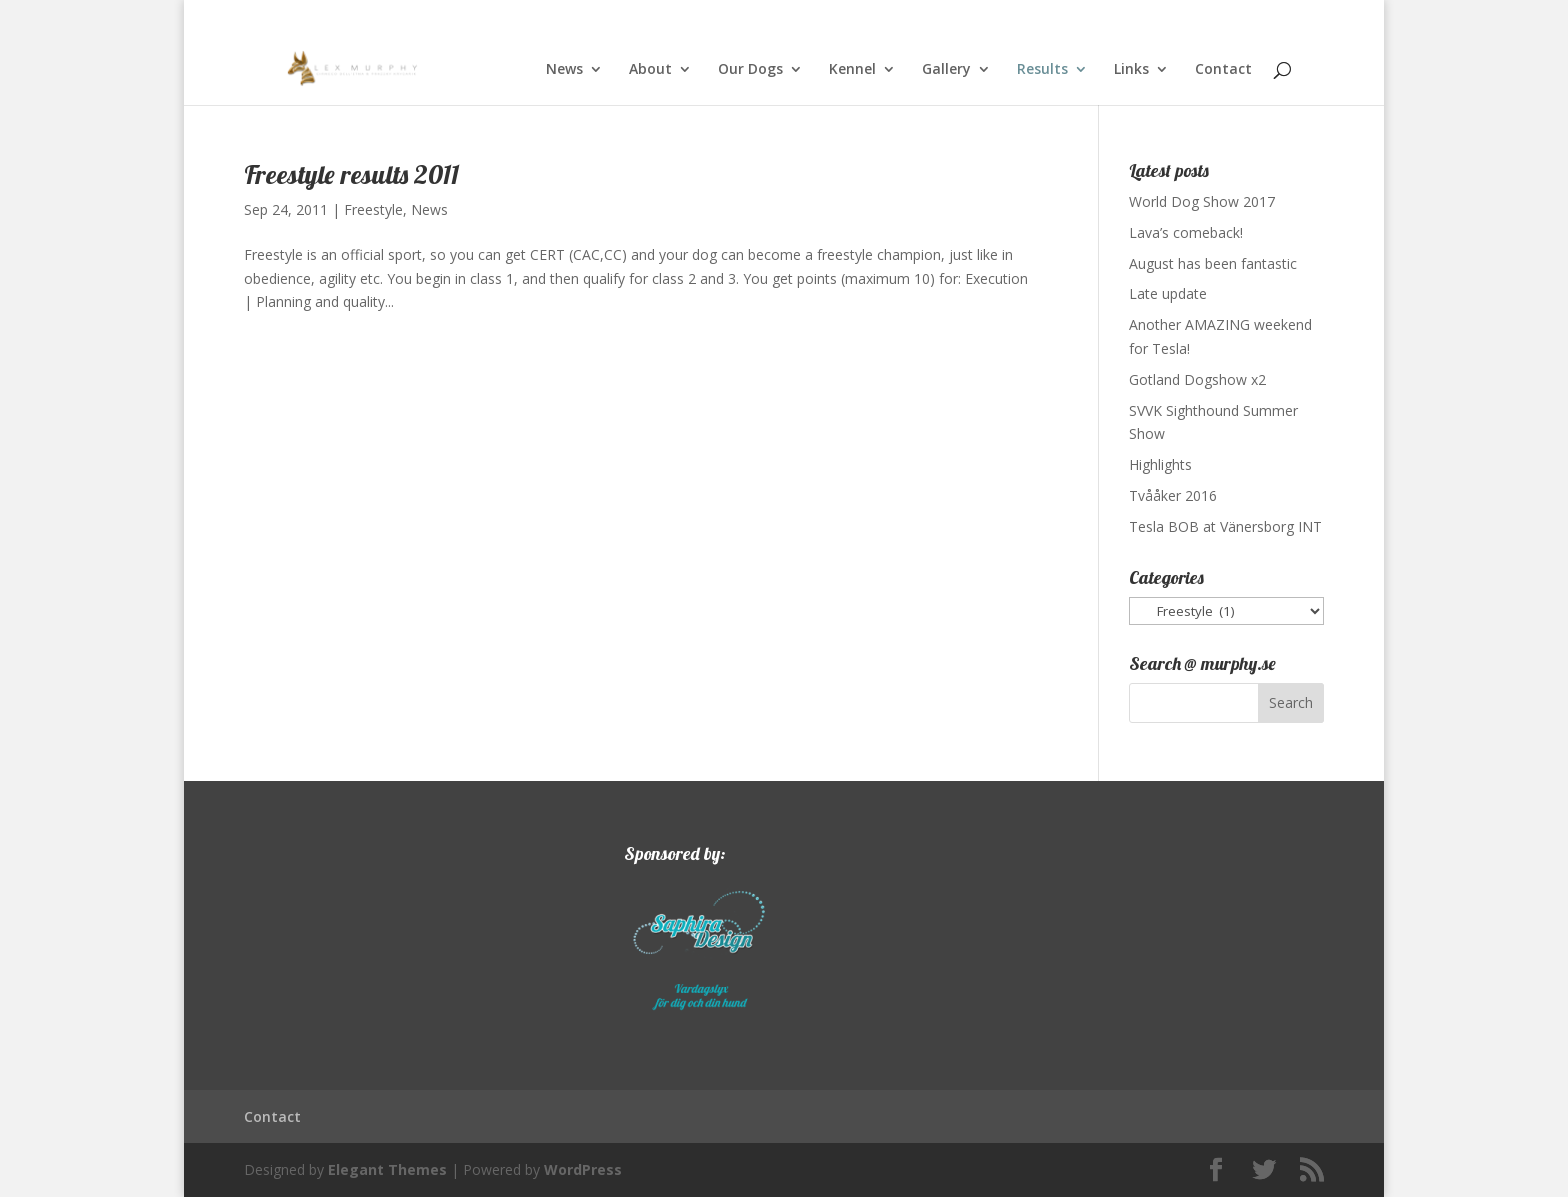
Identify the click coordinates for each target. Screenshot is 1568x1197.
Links (1131, 70)
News (564, 70)
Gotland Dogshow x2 (1197, 379)
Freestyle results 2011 (351, 174)
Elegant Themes (387, 1169)
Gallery (946, 70)
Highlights (1160, 464)
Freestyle (373, 209)
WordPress (583, 1169)
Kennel (852, 70)
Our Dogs (750, 70)
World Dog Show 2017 (1202, 201)
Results (1042, 70)
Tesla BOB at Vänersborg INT (1225, 526)
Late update (1168, 293)
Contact (1223, 70)
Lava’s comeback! (1186, 232)
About (650, 70)
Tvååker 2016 (1173, 495)
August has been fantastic (1213, 263)
